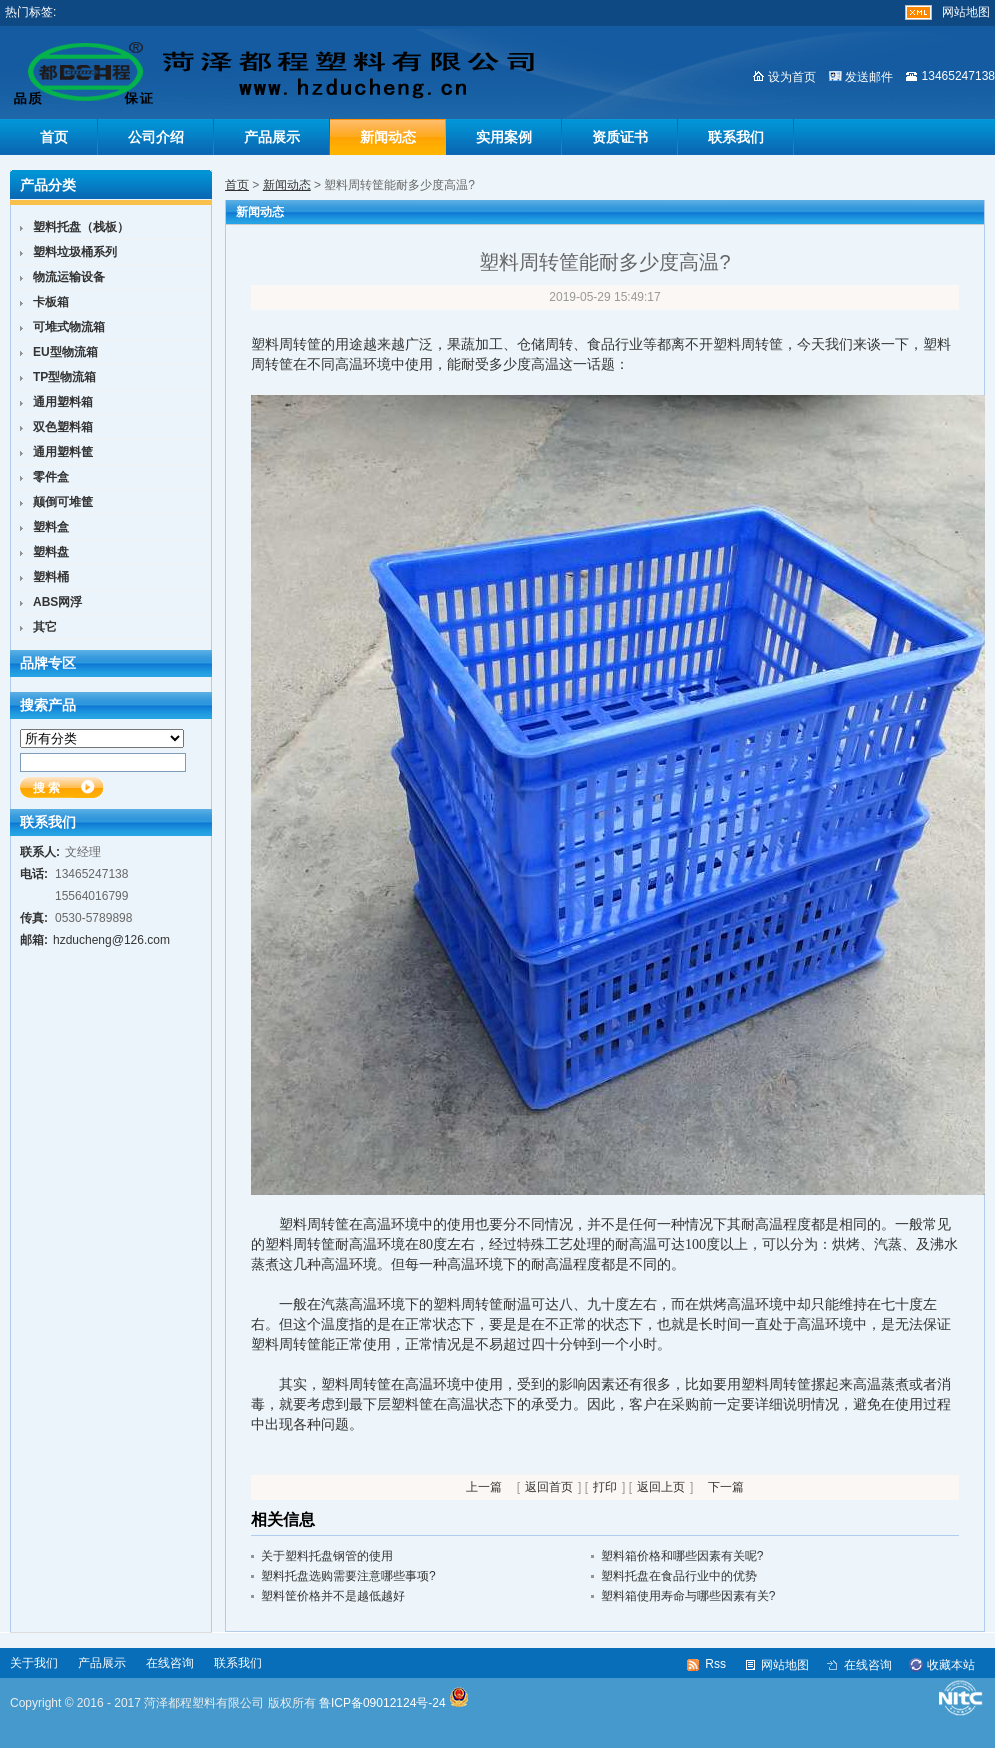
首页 (54, 137)
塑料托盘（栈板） (81, 227)
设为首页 (792, 77)
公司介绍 (156, 137)
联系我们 (736, 137)
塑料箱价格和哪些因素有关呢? (682, 1556)
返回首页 (549, 1487)
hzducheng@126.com (111, 940)
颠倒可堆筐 (63, 502)
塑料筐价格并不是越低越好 (333, 1596)
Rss (715, 1664)
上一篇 (484, 1487)
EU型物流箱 (65, 352)
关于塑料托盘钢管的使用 (327, 1556)
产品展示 (272, 137)
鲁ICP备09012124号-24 (382, 1703)
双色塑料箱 (63, 427)
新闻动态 (388, 137)
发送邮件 (869, 77)
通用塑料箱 (63, 402)
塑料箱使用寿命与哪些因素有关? (688, 1596)
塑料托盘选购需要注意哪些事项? (348, 1576)
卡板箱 (51, 302)
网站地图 (966, 12)
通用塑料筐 (63, 452)
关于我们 (34, 1663)
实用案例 (504, 137)
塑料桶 (51, 577)
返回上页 (661, 1487)
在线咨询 (170, 1663)
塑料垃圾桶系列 (75, 252)
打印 (605, 1487)
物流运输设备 (69, 277)
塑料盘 (51, 552)
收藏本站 (951, 1665)
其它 (45, 627)
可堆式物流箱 (69, 327)
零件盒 (51, 477)
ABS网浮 (57, 602)
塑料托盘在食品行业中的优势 (679, 1576)
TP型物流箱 (64, 377)
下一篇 (726, 1487)
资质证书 (620, 137)
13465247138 (958, 76)
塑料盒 (51, 527)
